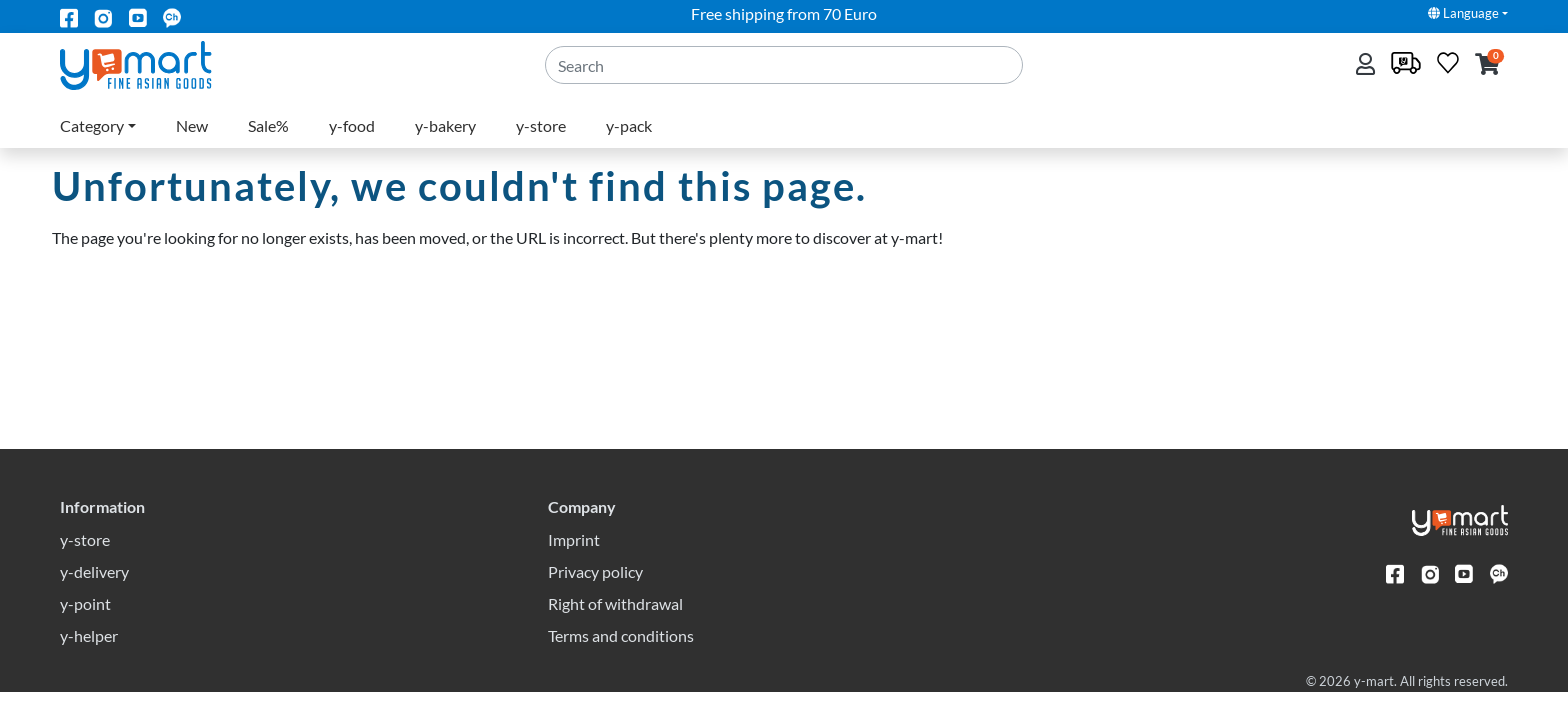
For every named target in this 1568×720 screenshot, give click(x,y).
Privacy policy (595, 599)
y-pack (629, 125)
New (192, 125)
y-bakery (445, 125)
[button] (1487, 65)
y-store (541, 125)
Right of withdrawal (615, 631)
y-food (352, 125)
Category (92, 125)
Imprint (574, 567)
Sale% (268, 125)
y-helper (89, 663)
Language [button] (1463, 13)
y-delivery (94, 599)
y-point (85, 631)
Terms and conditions (621, 663)
